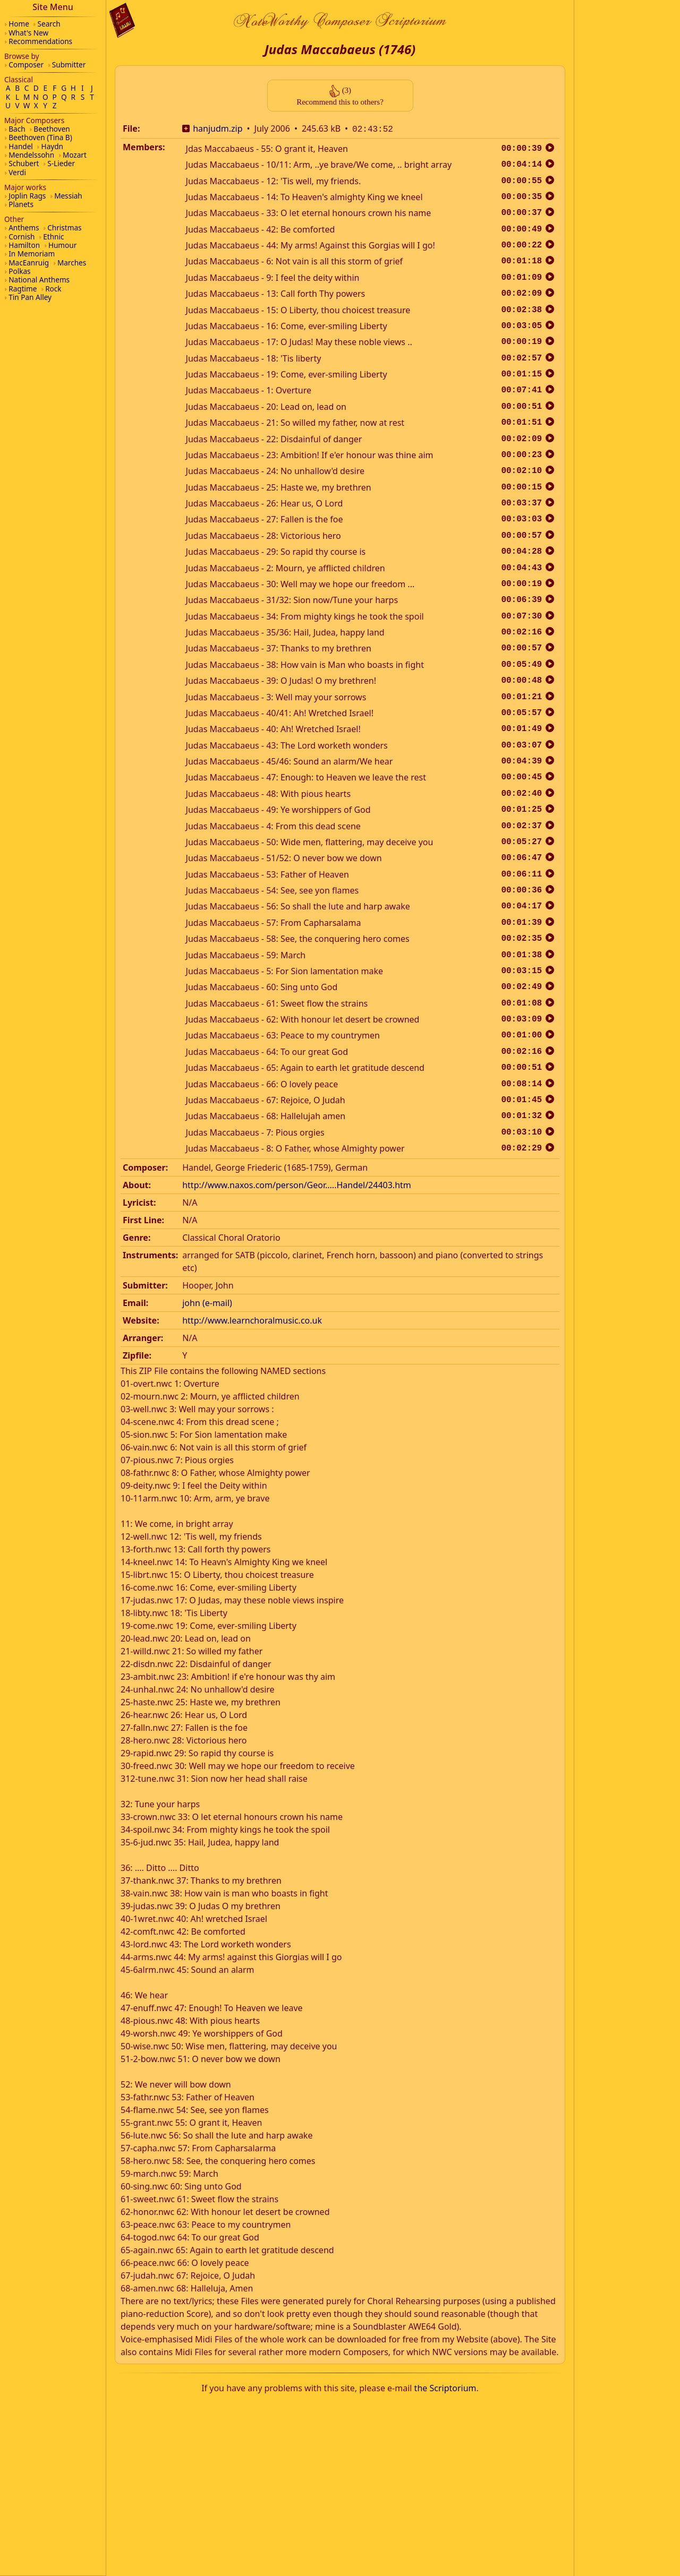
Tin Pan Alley (30, 297)
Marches (71, 262)
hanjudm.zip (217, 128)
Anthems (23, 227)
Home (18, 24)
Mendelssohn (31, 155)
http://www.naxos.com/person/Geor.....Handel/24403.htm (296, 1184)
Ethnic (53, 236)
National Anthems (39, 279)
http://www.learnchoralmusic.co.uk (252, 1319)
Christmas (64, 227)
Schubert (23, 163)
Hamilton (24, 245)
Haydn (52, 146)
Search (49, 24)
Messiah (68, 196)
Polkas (19, 271)
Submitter (69, 64)
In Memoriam (31, 253)
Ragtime (22, 289)
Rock (53, 289)
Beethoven (51, 129)
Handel (20, 146)
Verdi (17, 172)
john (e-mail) (207, 1302)
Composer (26, 64)
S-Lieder (61, 163)
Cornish (21, 236)
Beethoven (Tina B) (40, 137)
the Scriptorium (445, 2387)
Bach (16, 129)
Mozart (75, 155)
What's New (28, 33)
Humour (62, 245)
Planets (20, 204)
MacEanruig (28, 262)
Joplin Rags (27, 196)
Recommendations (40, 41)
